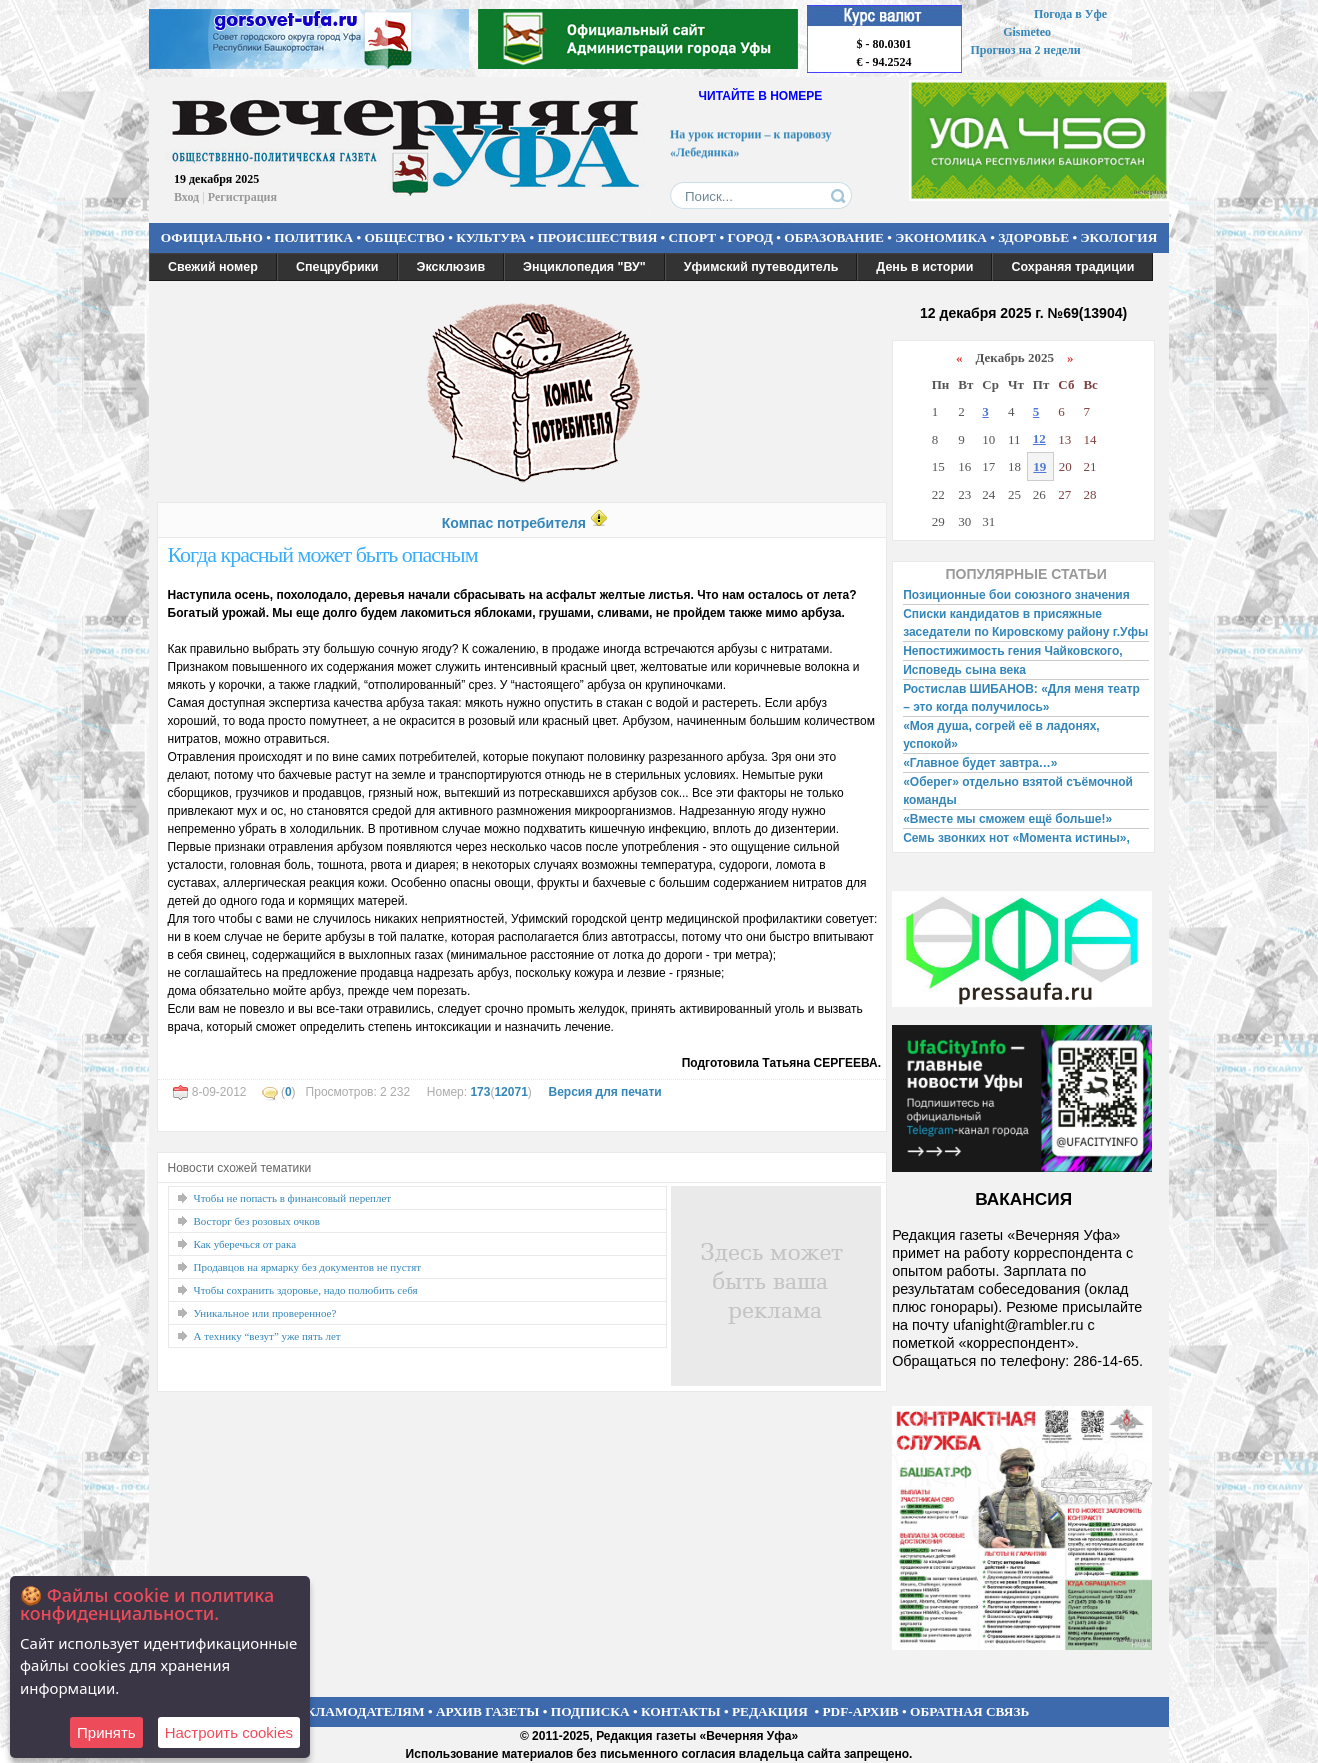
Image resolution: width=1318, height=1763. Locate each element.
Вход (186, 197)
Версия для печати (604, 1092)
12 (1039, 438)
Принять (106, 1732)
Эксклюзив (451, 267)
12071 (510, 1092)
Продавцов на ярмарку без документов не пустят (308, 1267)
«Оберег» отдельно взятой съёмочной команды (1018, 791)
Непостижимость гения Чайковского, (1012, 651)
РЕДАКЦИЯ (770, 1711)
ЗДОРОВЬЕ (1033, 237)
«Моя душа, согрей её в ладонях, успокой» (1001, 735)
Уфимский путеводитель (761, 267)
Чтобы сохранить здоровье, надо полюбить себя (306, 1290)
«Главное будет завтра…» (980, 763)
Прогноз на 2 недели (1026, 50)
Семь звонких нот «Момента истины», (1016, 838)
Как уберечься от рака (245, 1244)
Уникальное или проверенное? (265, 1313)
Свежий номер (213, 267)
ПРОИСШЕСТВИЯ (598, 237)
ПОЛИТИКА (313, 237)
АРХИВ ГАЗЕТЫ (488, 1711)
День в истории (924, 267)
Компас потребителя (514, 523)
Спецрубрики (337, 267)
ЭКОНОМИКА (941, 237)
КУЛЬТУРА (491, 237)
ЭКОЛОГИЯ (1118, 237)
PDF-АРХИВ (860, 1711)
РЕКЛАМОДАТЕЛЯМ (357, 1711)
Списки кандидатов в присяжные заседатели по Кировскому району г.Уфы (1025, 623)
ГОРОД (750, 237)
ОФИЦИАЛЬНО (212, 237)
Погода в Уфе (1070, 14)
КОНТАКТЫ (681, 1711)
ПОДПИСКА (590, 1711)
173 (480, 1092)
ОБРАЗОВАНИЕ (834, 237)
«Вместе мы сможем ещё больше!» (1007, 819)
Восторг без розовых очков (257, 1221)
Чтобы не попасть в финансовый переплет (293, 1198)
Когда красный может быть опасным (323, 554)
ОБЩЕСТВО (404, 237)
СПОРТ (693, 237)
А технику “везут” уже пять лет (267, 1336)
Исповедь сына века (964, 670)
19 (1039, 466)
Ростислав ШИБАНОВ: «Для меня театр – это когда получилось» (1021, 698)
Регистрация (242, 197)
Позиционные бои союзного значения (1016, 595)
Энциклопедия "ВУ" (584, 267)
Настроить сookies (229, 1732)
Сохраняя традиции (1072, 267)
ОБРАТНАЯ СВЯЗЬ (969, 1711)
